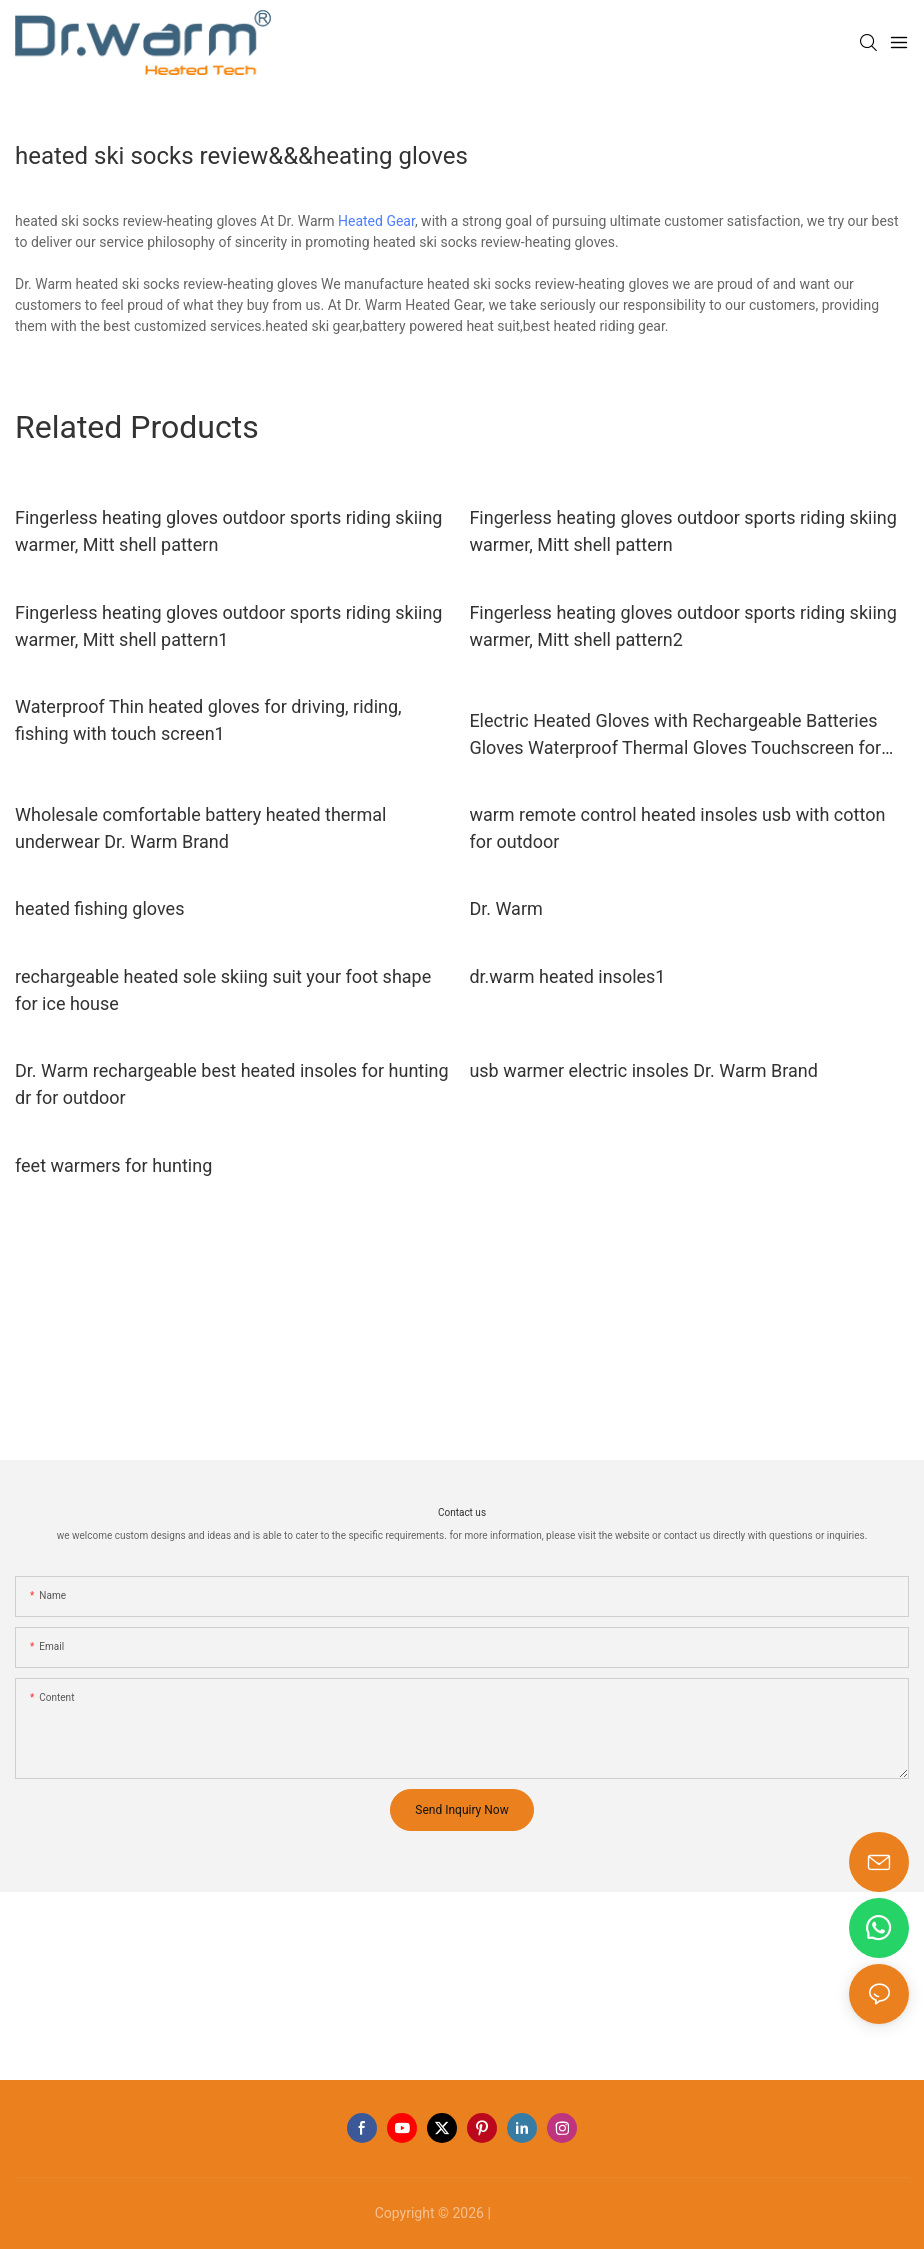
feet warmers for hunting (113, 1165)
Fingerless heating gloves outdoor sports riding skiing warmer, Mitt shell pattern (228, 531)
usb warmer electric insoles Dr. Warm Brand (643, 1070)
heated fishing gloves (99, 908)
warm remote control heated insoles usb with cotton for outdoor (677, 828)
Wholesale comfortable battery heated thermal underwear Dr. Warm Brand (200, 828)
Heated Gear (376, 221)
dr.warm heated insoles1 (567, 976)
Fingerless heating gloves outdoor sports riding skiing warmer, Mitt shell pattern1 (228, 626)
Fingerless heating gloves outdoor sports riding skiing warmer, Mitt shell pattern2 (682, 626)
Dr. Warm (505, 908)
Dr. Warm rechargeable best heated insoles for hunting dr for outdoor (232, 1084)
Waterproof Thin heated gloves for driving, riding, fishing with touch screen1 (208, 720)
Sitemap (521, 2213)
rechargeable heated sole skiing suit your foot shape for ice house (223, 990)
